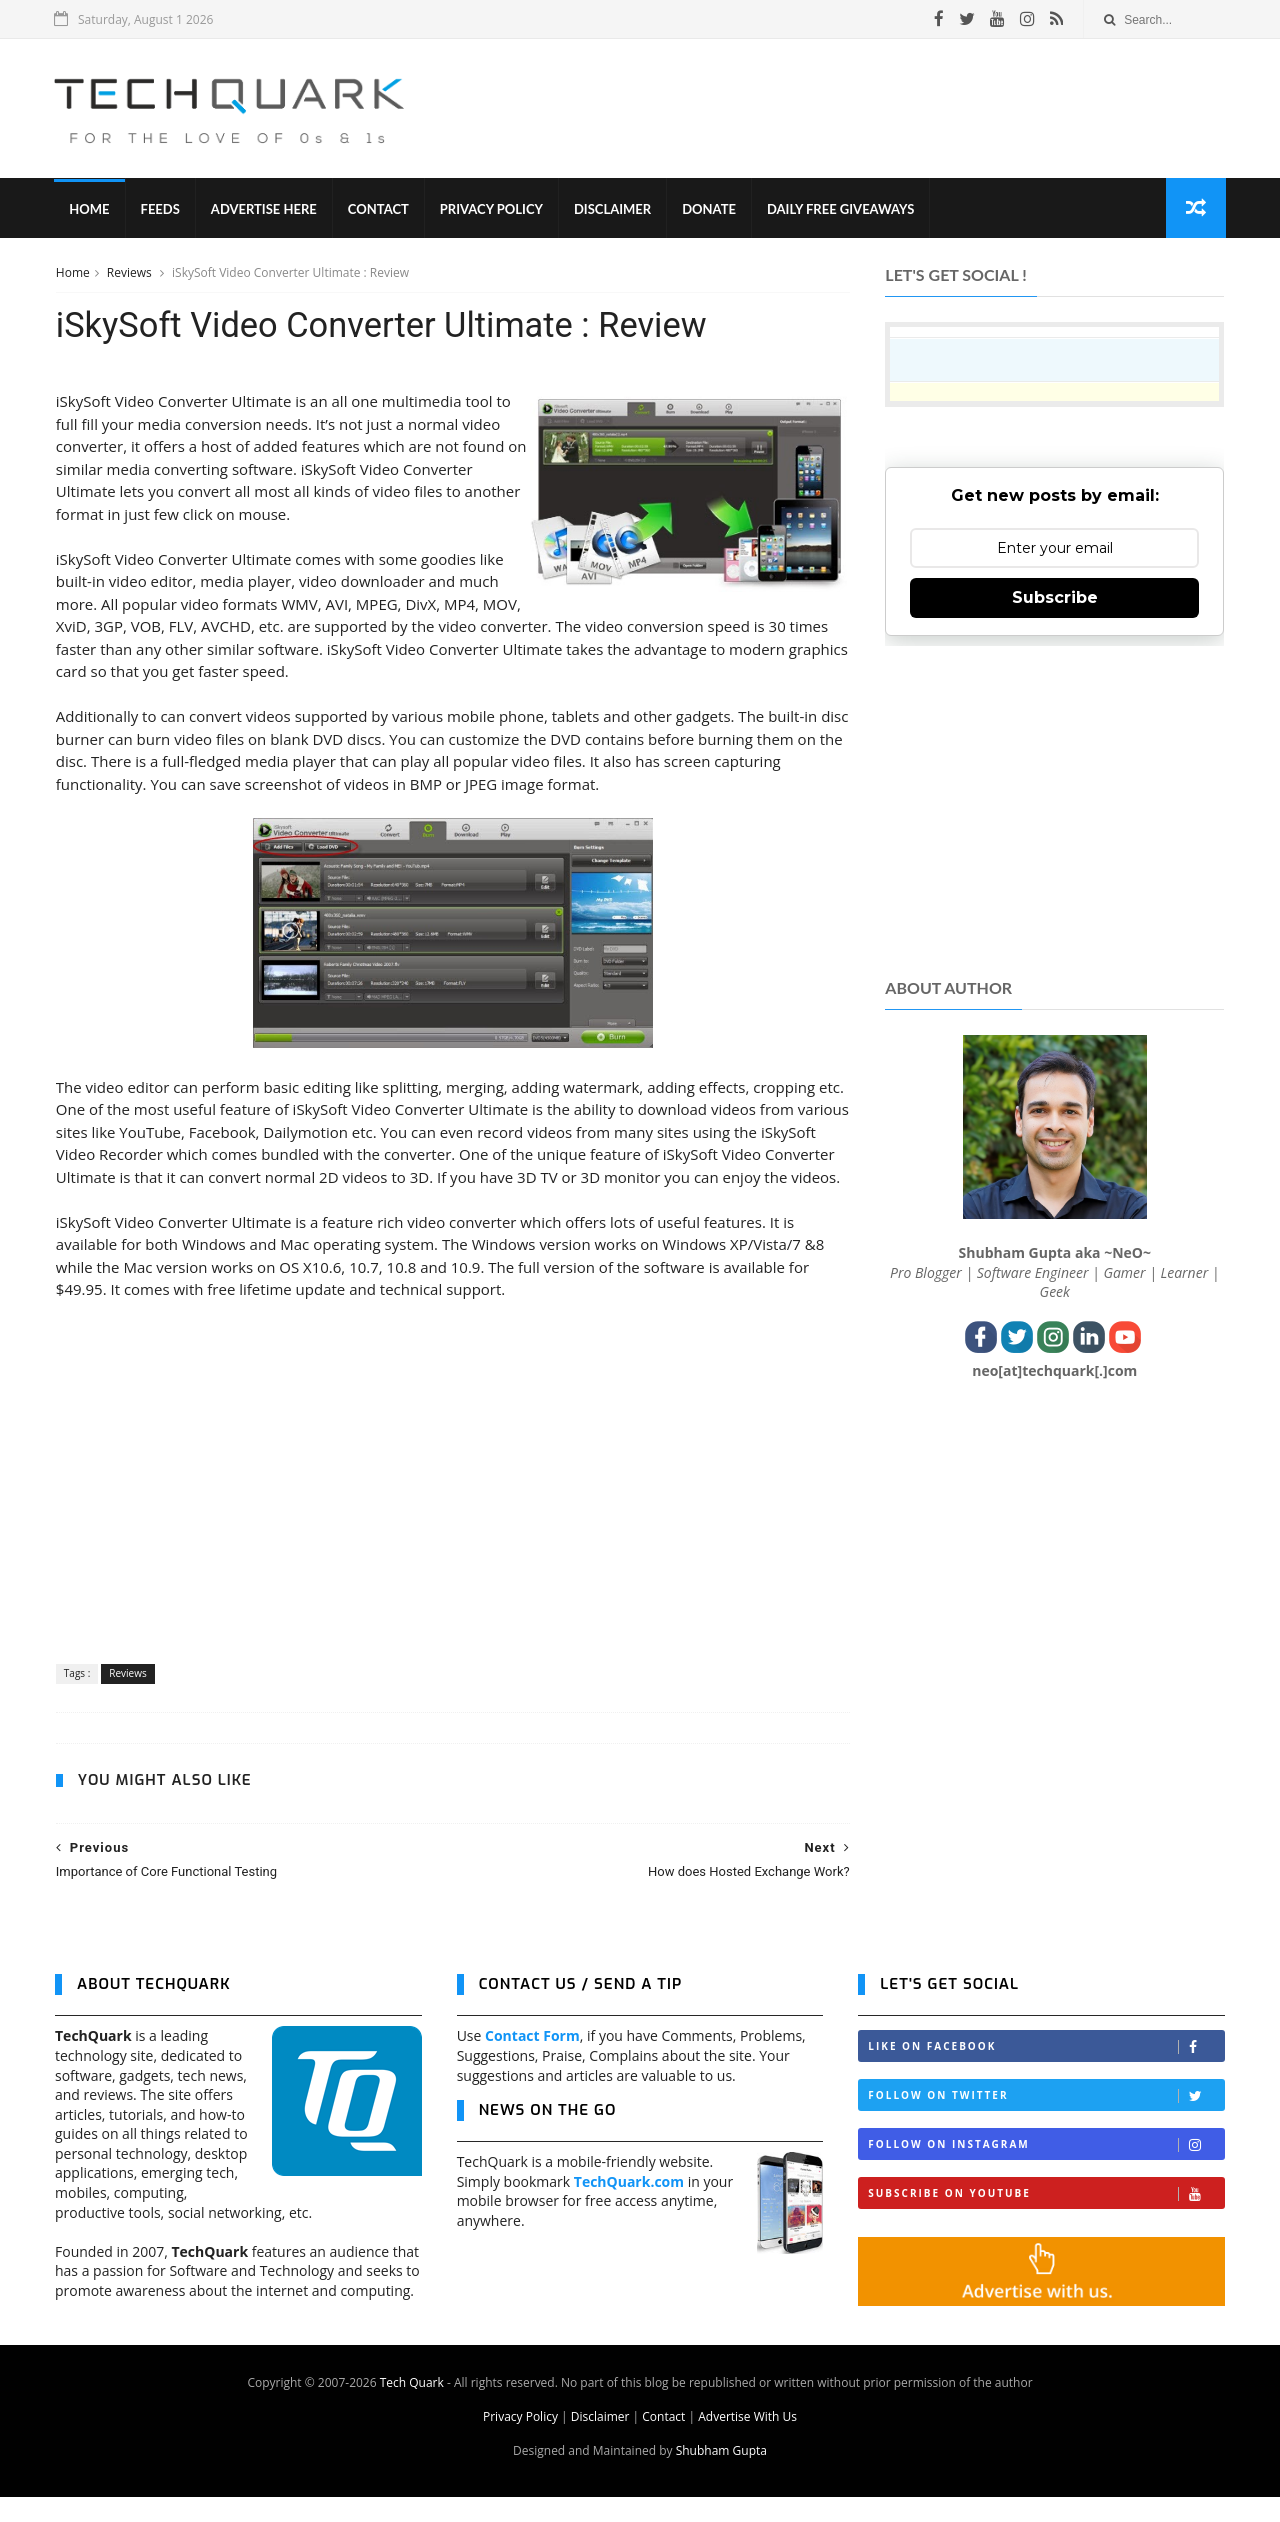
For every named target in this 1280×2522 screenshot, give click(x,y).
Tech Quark (412, 2407)
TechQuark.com (629, 2205)
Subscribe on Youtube (1046, 2218)
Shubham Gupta (721, 2475)
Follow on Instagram (1046, 2169)
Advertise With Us (747, 2441)
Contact (379, 210)
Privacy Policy (492, 210)
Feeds (160, 210)
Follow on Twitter (1046, 2120)
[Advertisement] (861, 109)
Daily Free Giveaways (841, 210)
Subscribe (1055, 598)
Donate (710, 210)
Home (90, 210)
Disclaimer (613, 210)
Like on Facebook (1046, 2071)
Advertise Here (265, 210)
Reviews (130, 273)
